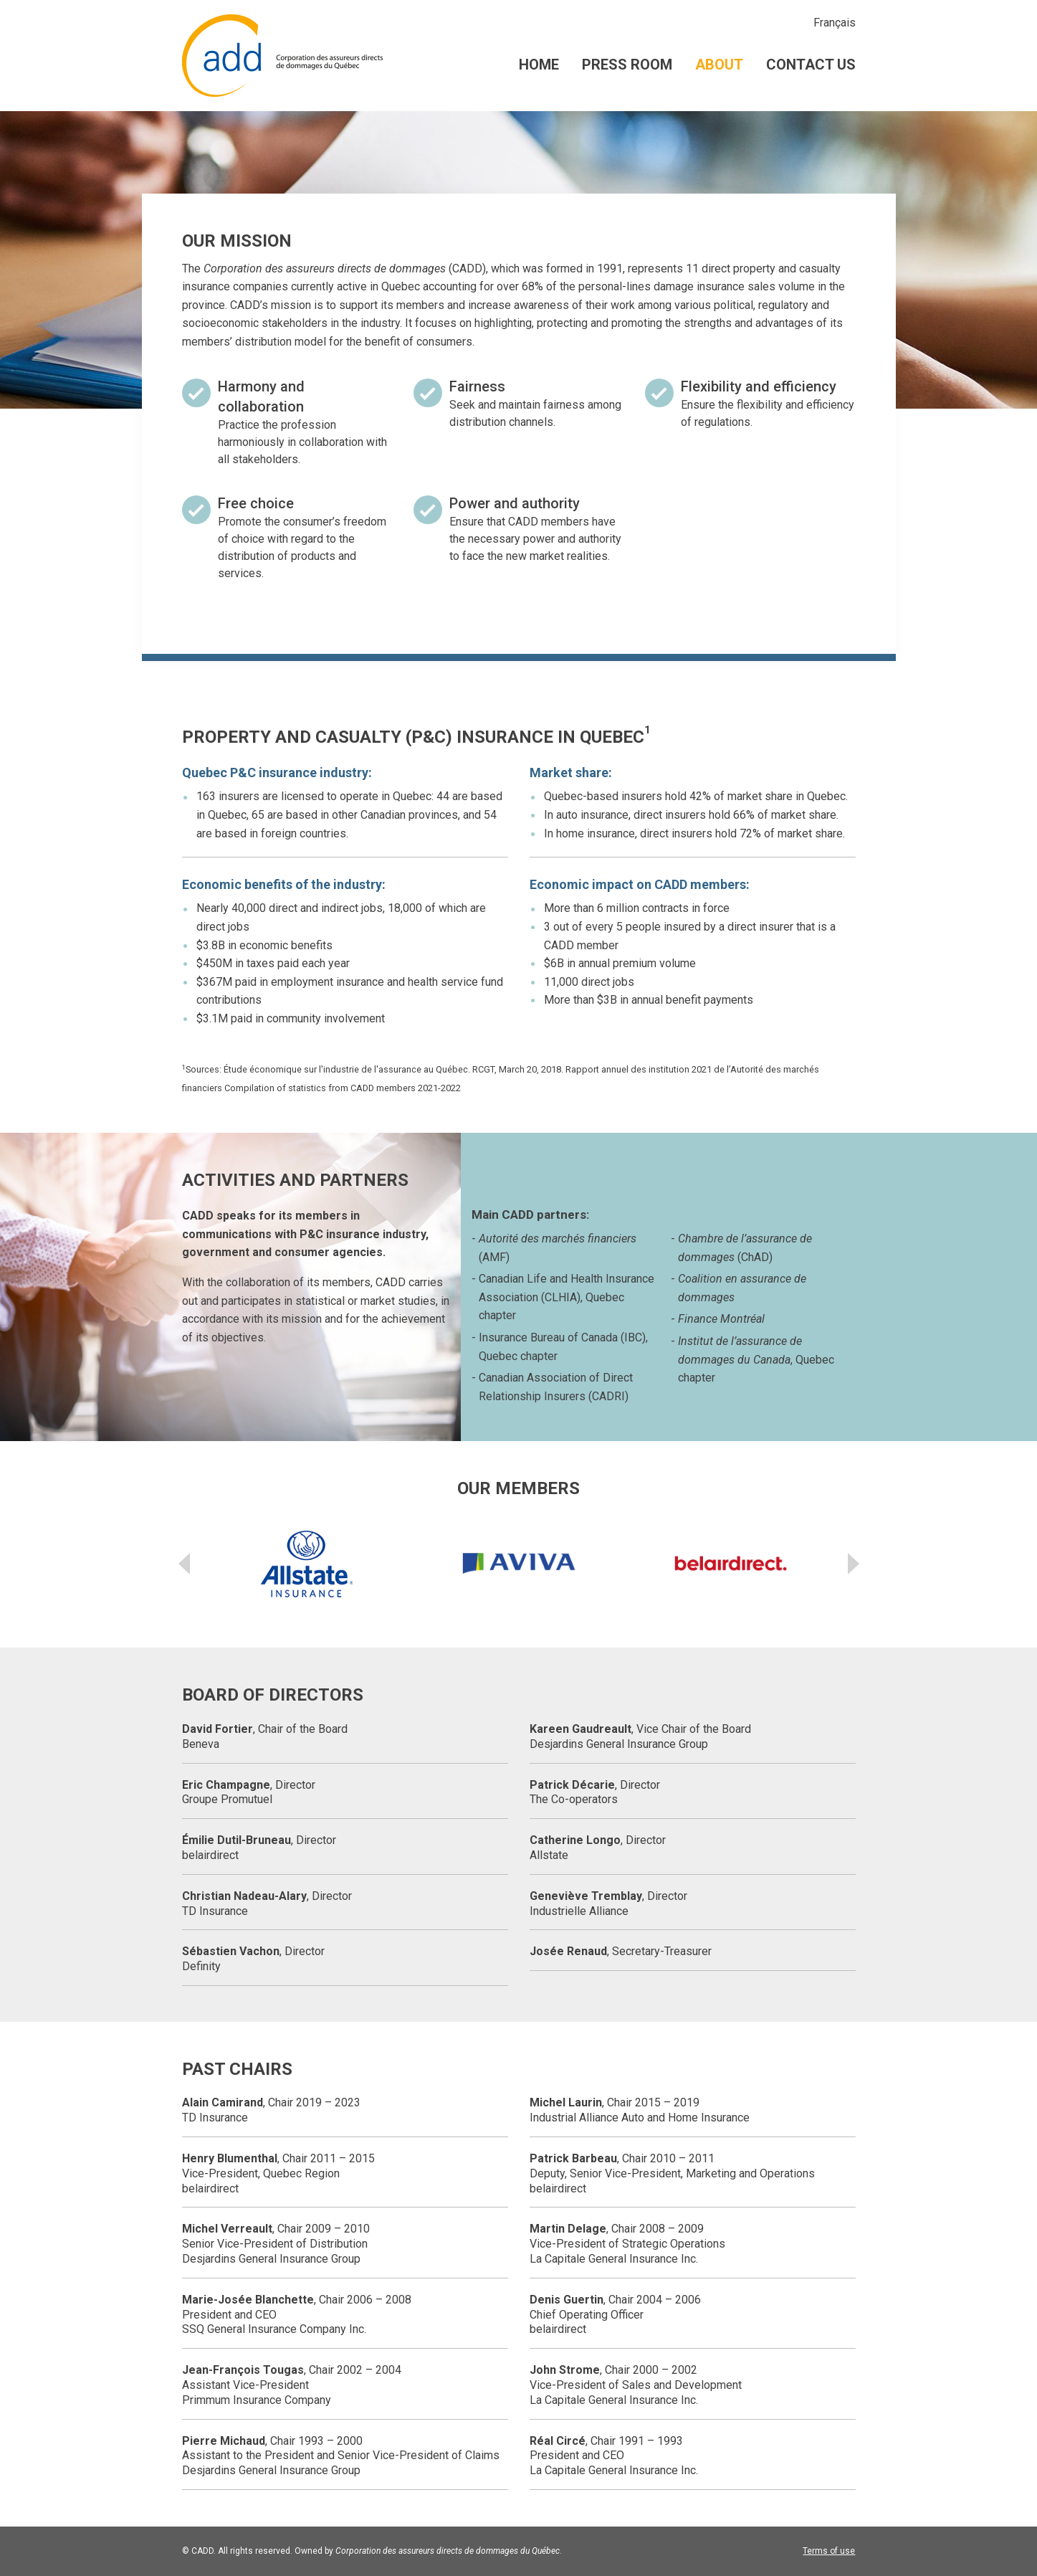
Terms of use (829, 2551)
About (719, 64)
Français (834, 22)
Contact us (811, 64)
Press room (627, 64)
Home (539, 64)
